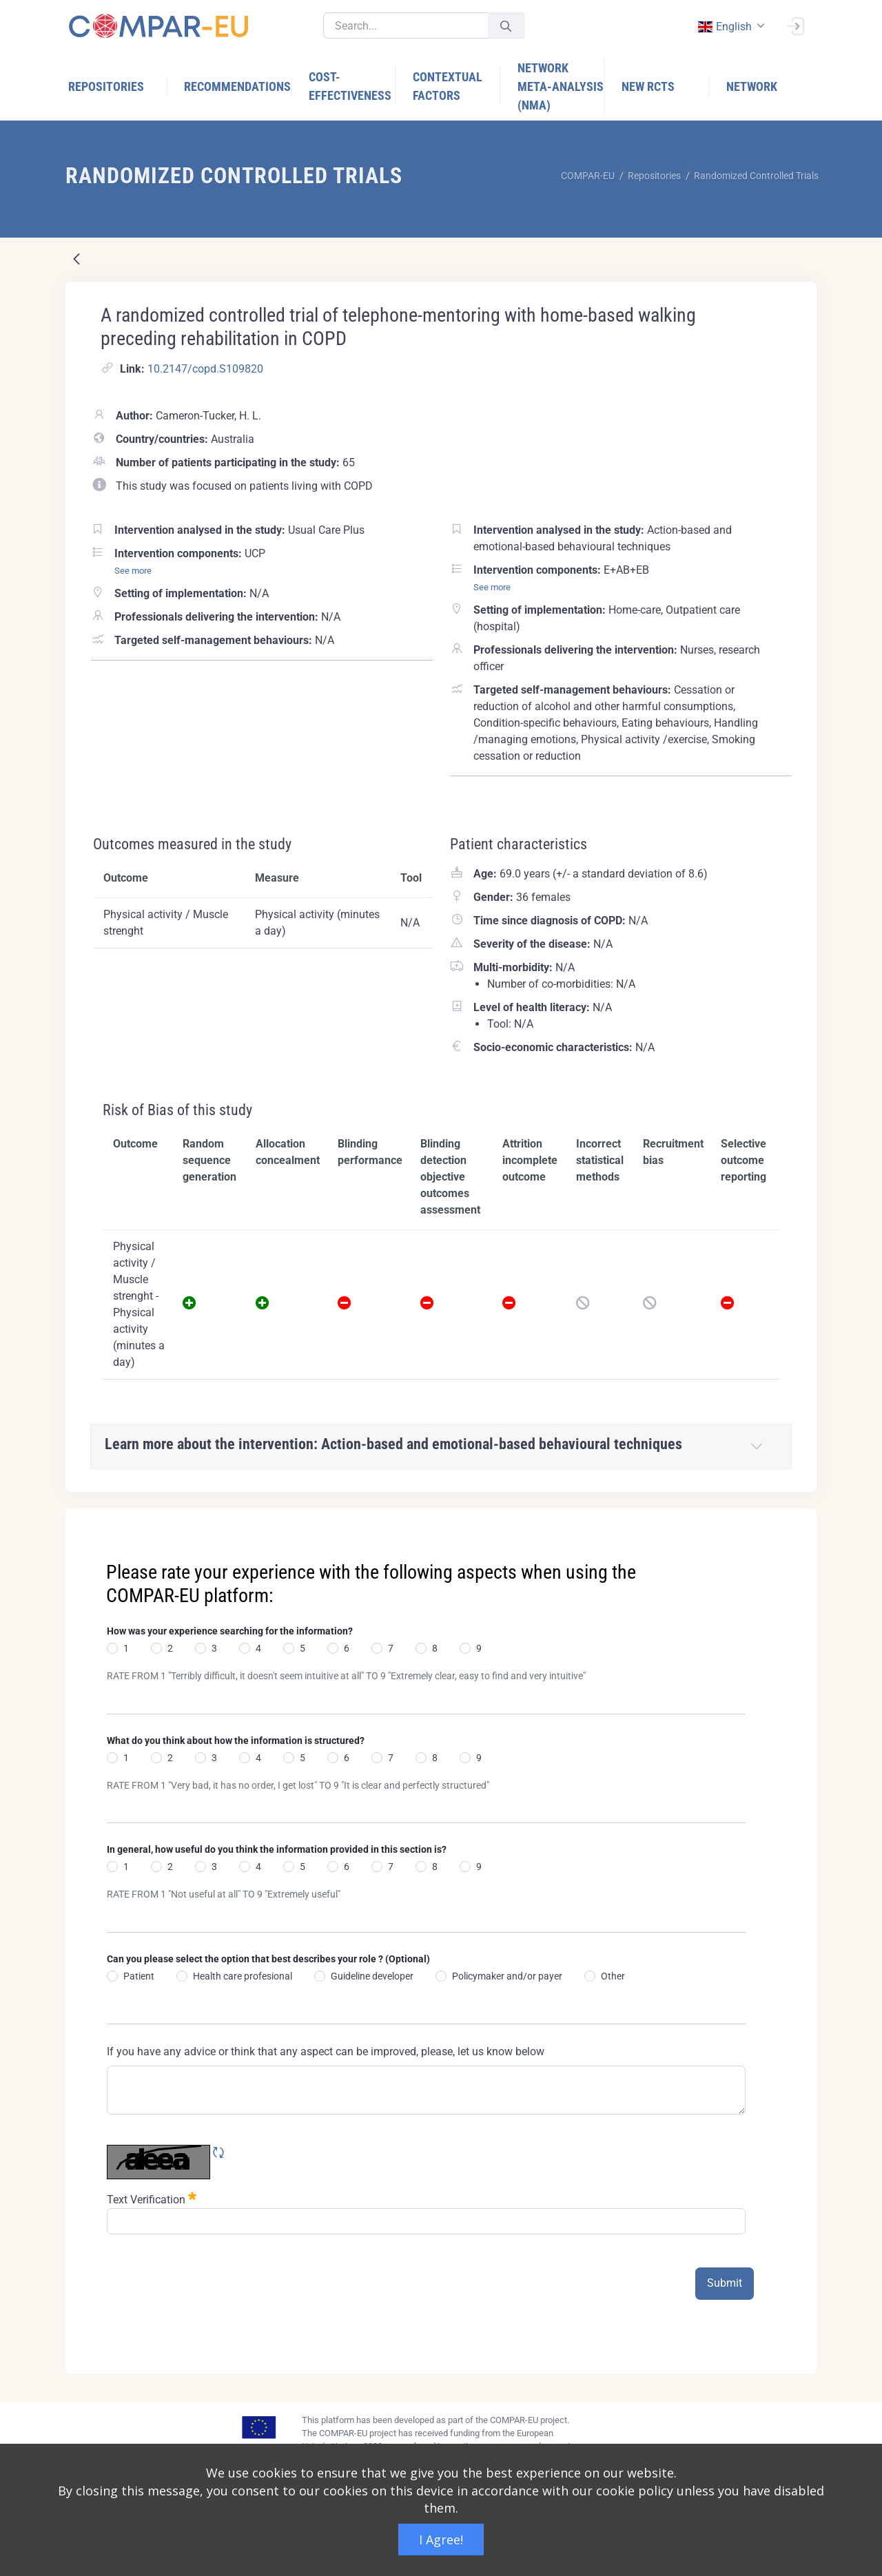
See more (133, 570)
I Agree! (441, 2539)
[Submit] (506, 26)
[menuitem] (117, 86)
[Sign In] (795, 25)
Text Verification (151, 2198)
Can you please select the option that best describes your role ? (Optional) (268, 1958)
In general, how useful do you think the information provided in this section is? (277, 1849)
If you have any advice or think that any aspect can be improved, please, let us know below (325, 2051)
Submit (724, 2282)
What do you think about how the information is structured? (236, 1740)
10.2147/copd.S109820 (205, 368)
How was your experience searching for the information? (230, 1631)
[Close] (796, 1520)
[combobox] (729, 26)
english (724, 26)
